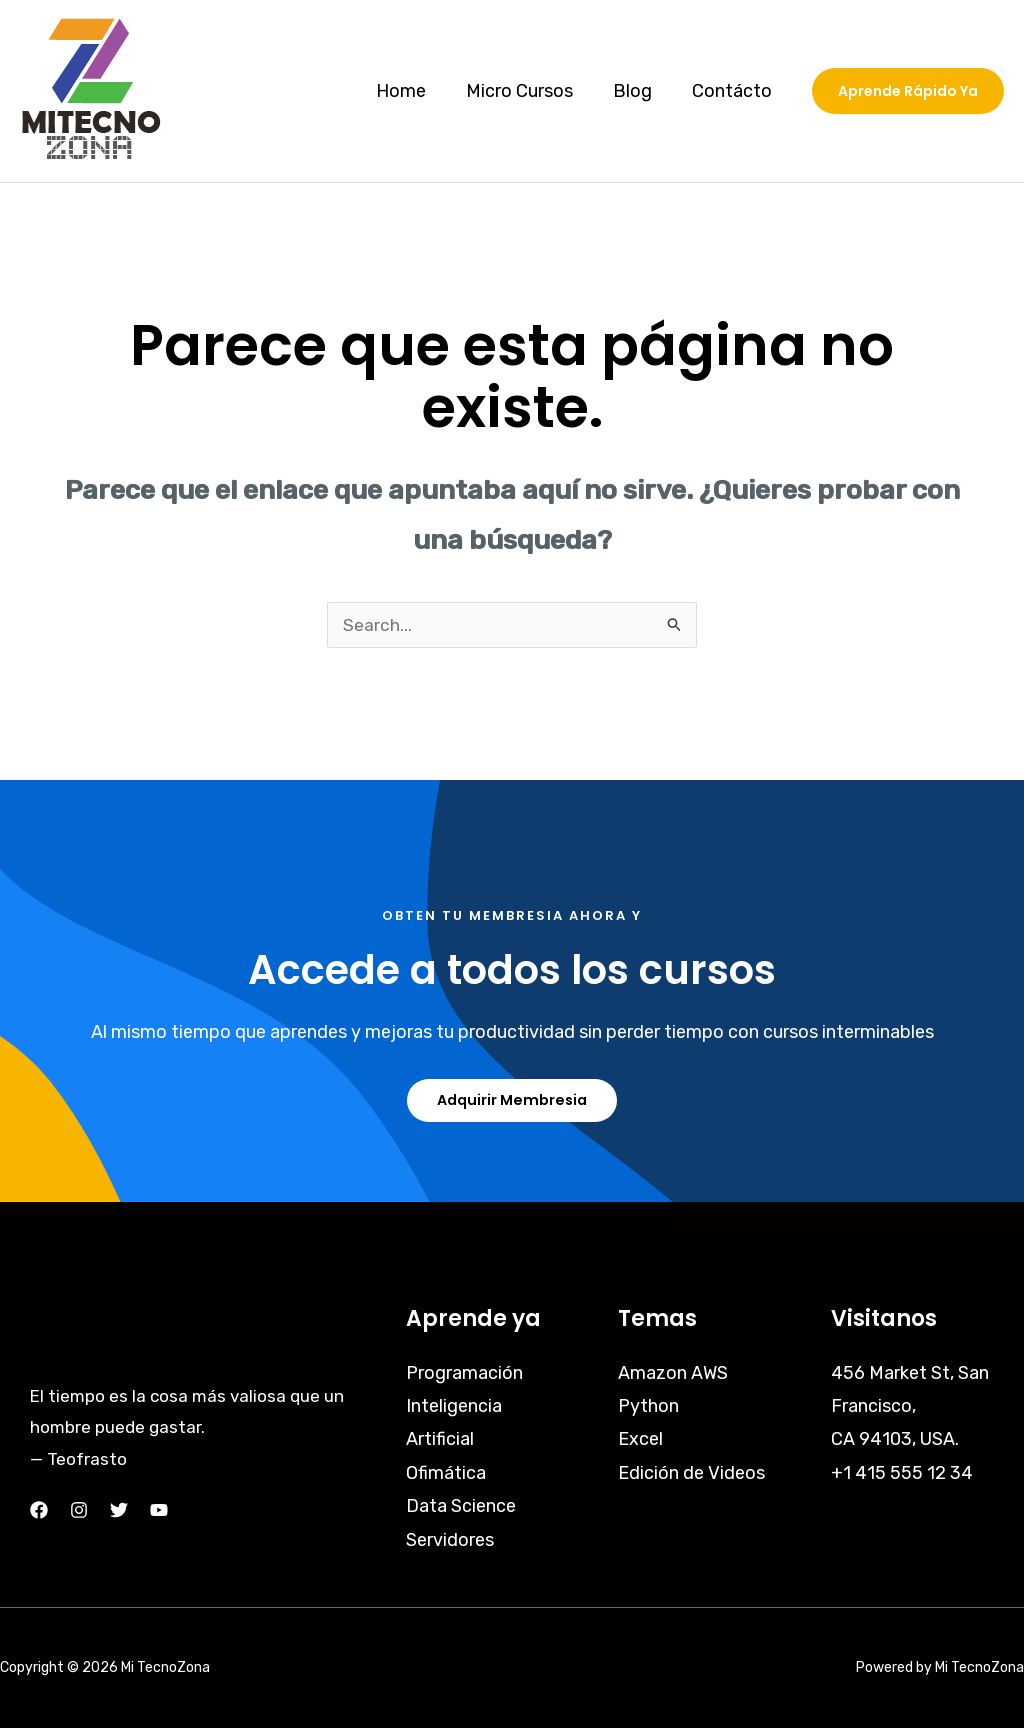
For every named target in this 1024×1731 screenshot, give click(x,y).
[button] (908, 91)
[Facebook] (39, 1513)
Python (648, 1409)
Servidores (450, 1542)
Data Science (461, 1509)
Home (415, 91)
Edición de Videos (691, 1476)
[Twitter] (119, 1513)
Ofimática (446, 1476)
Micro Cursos (529, 91)
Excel (640, 1442)
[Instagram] (79, 1513)
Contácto (734, 91)
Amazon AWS (673, 1375)
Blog (638, 91)
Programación (464, 1375)
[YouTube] (159, 1513)
